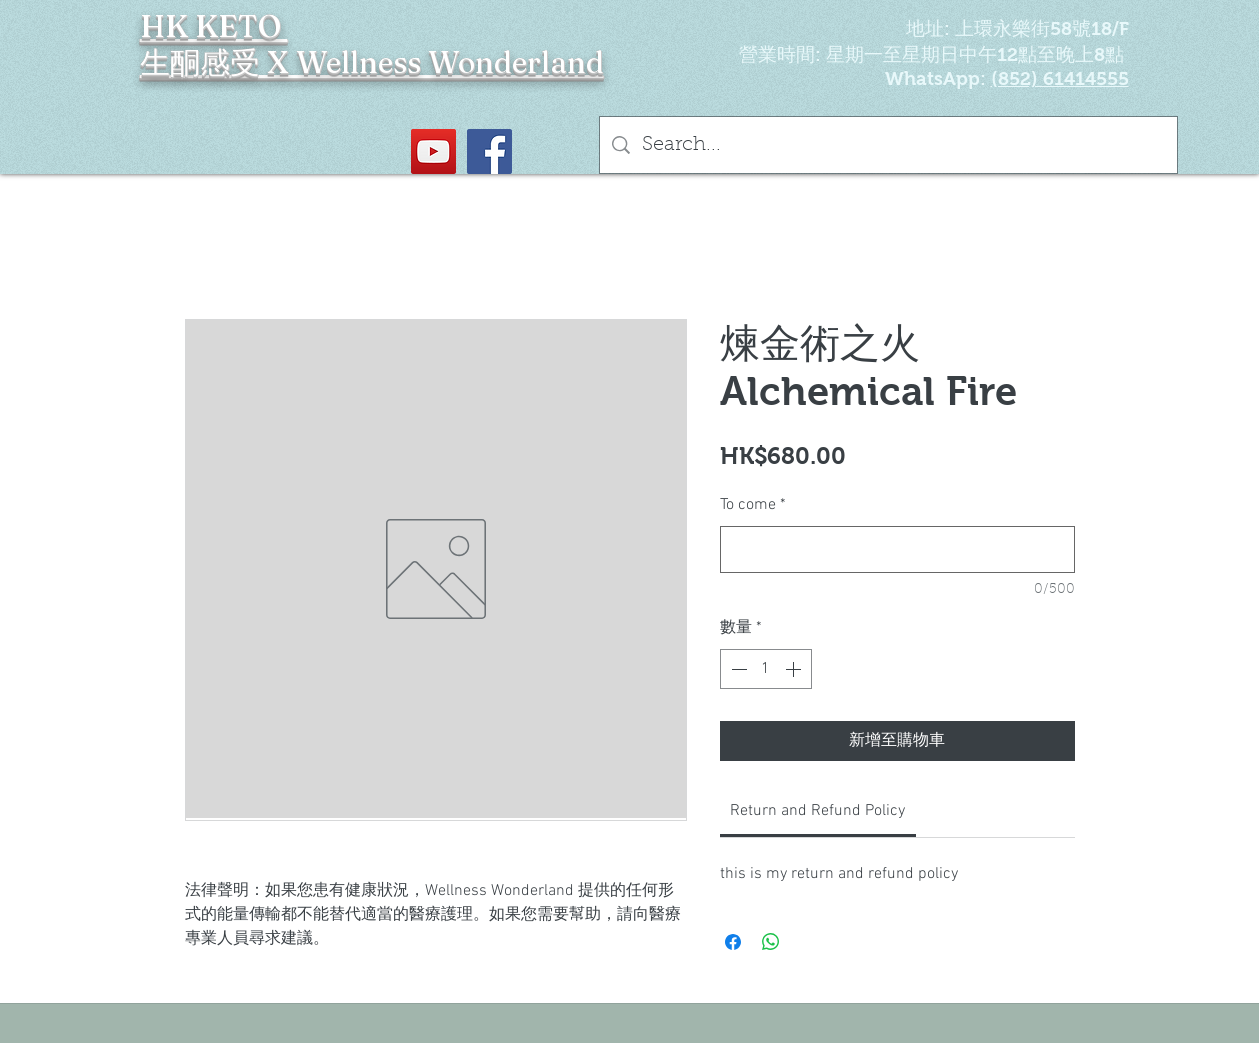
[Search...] (888, 145)
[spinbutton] (766, 669)
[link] (817, 811)
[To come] (897, 549)
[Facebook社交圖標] (489, 151)
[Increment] (795, 669)
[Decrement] (737, 669)
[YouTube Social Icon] (433, 151)
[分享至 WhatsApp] (771, 942)
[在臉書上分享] (733, 942)
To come (753, 505)
